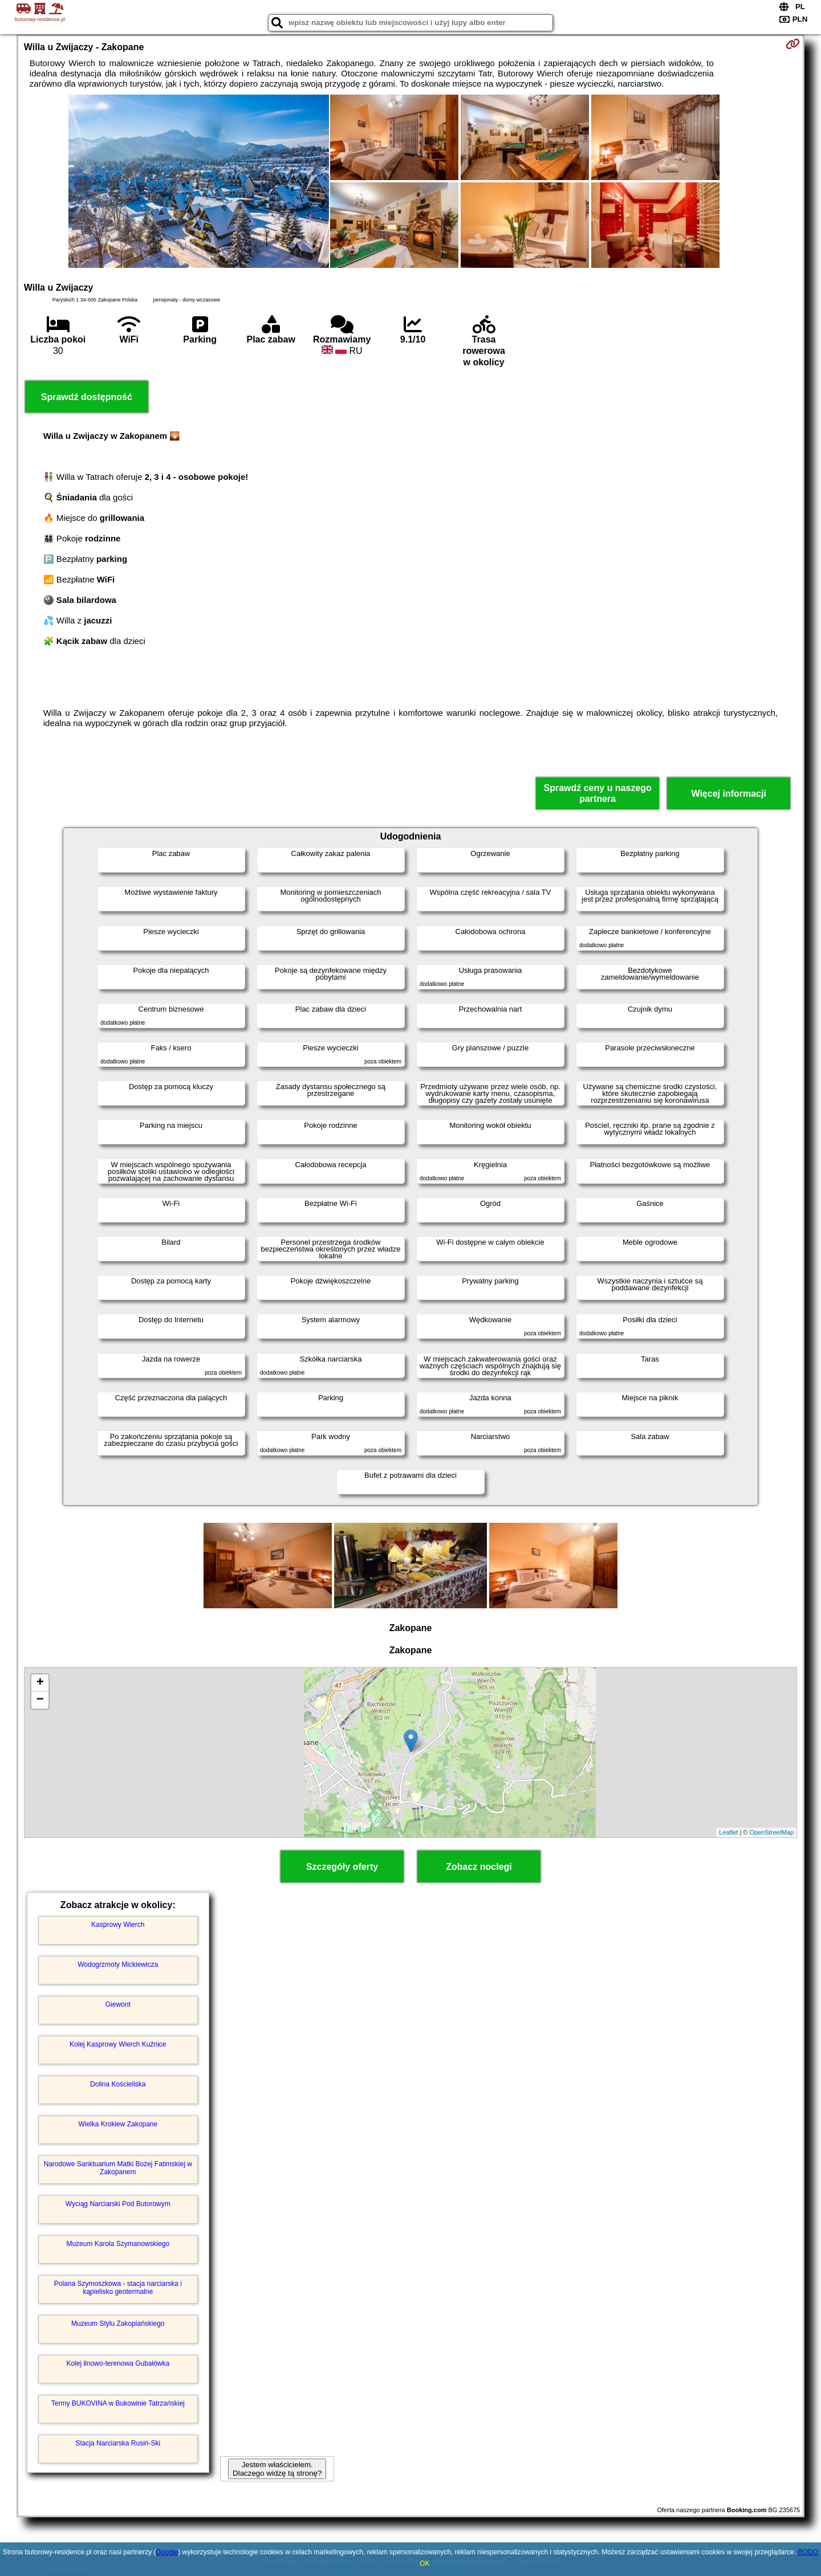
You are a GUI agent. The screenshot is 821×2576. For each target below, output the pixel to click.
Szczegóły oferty (342, 1867)
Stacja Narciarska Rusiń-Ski (117, 2443)
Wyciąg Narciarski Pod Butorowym (118, 2204)
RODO (808, 2552)
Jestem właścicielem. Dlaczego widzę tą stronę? (277, 2468)
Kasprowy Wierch (117, 1925)
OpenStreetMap (772, 1832)
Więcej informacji (728, 793)
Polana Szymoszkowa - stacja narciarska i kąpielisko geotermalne (118, 2288)
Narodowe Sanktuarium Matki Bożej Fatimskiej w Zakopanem (118, 2168)
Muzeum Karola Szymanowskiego (117, 2244)
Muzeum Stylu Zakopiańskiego (117, 2324)
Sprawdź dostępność (86, 397)
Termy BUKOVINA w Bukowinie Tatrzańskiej (118, 2403)
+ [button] (40, 1682)
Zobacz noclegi (479, 1867)
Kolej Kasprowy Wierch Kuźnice (118, 2044)
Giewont (118, 2004)
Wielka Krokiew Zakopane (117, 2124)
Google (167, 2552)
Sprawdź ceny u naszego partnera (597, 793)
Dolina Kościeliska (117, 2084)
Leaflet (728, 1832)
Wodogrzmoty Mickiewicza (118, 1964)
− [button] (40, 1700)
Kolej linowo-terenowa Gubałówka (117, 2363)
